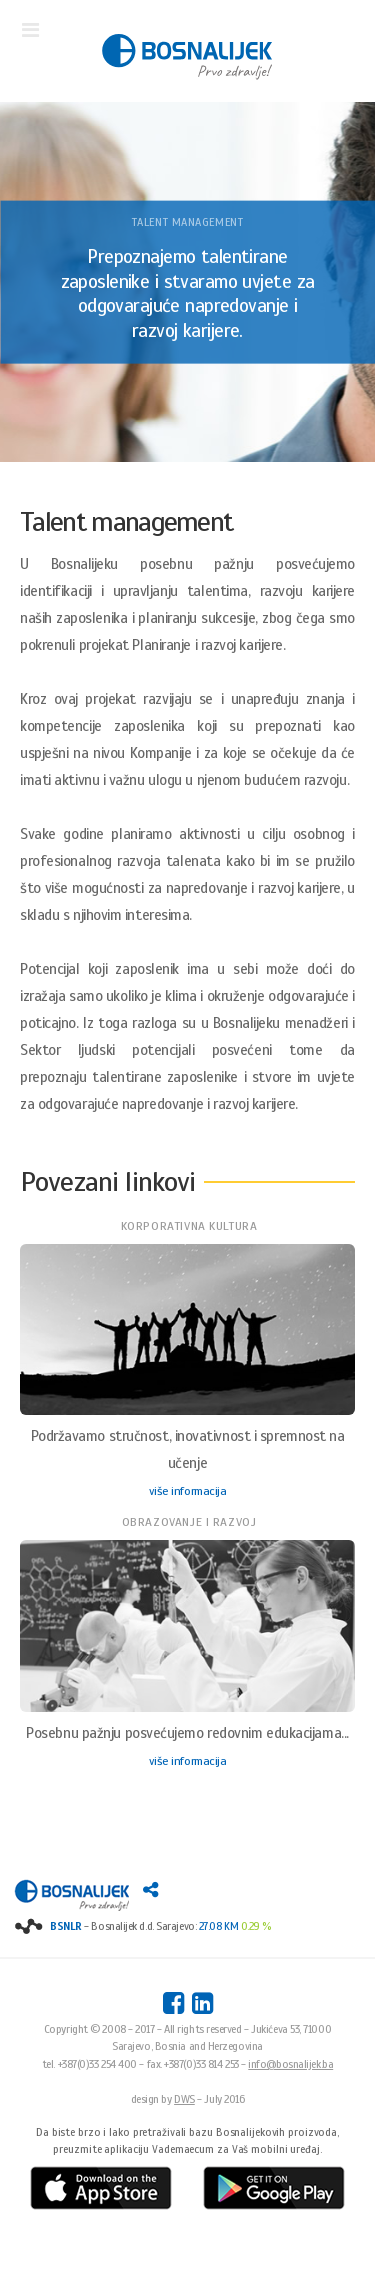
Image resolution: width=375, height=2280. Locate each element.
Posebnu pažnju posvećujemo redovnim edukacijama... (187, 1733)
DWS (184, 2099)
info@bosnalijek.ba (290, 2064)
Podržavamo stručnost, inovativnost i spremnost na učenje (188, 1449)
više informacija (188, 1491)
